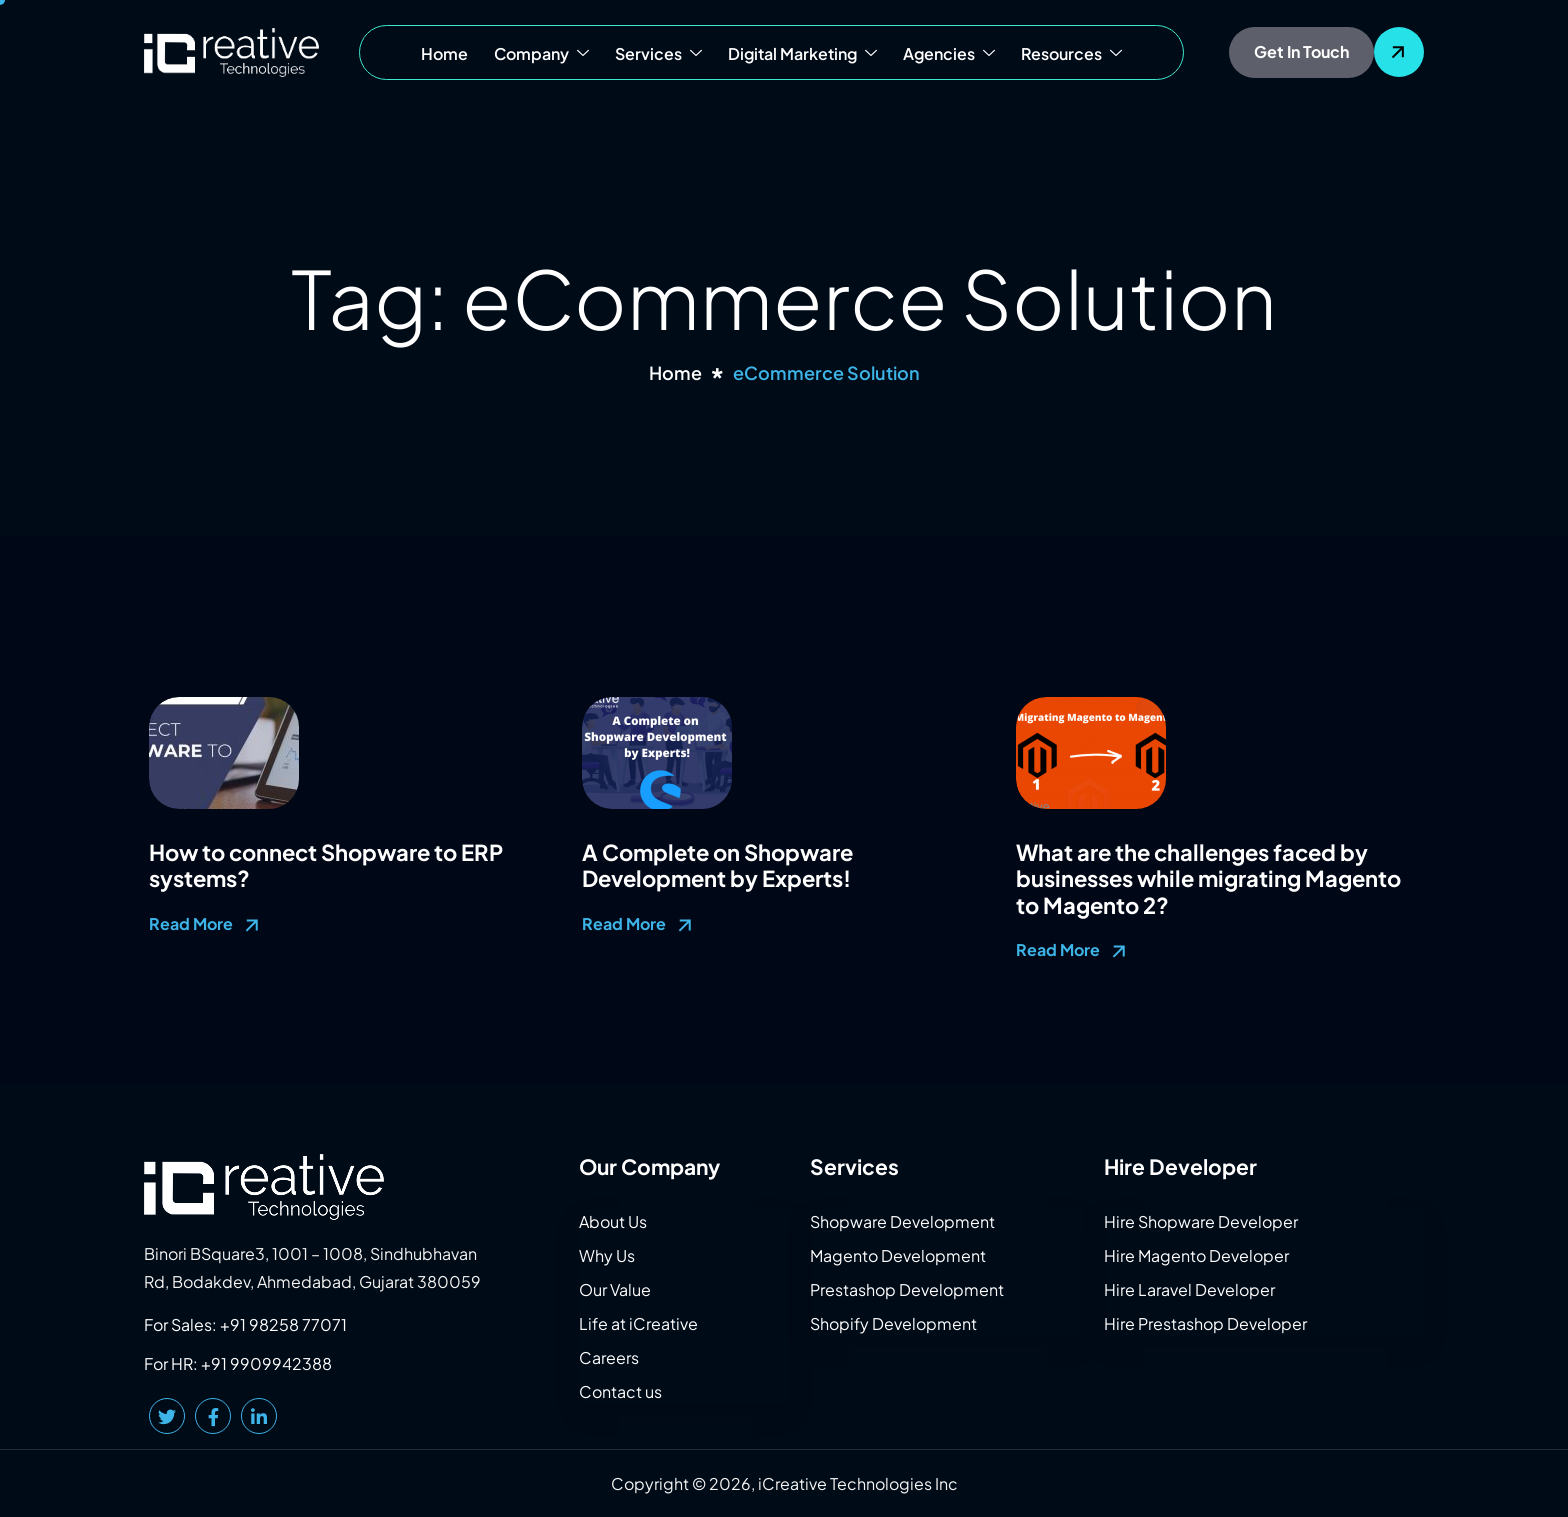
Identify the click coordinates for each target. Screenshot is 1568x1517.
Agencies (949, 54)
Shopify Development (893, 1323)
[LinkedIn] (259, 1416)
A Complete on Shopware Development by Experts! (717, 865)
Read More (206, 925)
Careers (609, 1357)
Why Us (607, 1255)
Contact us (620, 1391)
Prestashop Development (907, 1289)
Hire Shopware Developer (1201, 1221)
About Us (613, 1221)
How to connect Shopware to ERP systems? (326, 865)
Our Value (615, 1289)
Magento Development (898, 1255)
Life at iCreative (638, 1323)
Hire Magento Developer (1196, 1255)
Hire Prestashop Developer (1205, 1323)
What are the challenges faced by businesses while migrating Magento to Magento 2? (1208, 878)
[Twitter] (167, 1416)
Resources (1071, 54)
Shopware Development (902, 1221)
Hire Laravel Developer (1189, 1289)
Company (541, 54)
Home (444, 53)
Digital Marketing (802, 54)
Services (658, 54)
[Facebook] (213, 1416)
